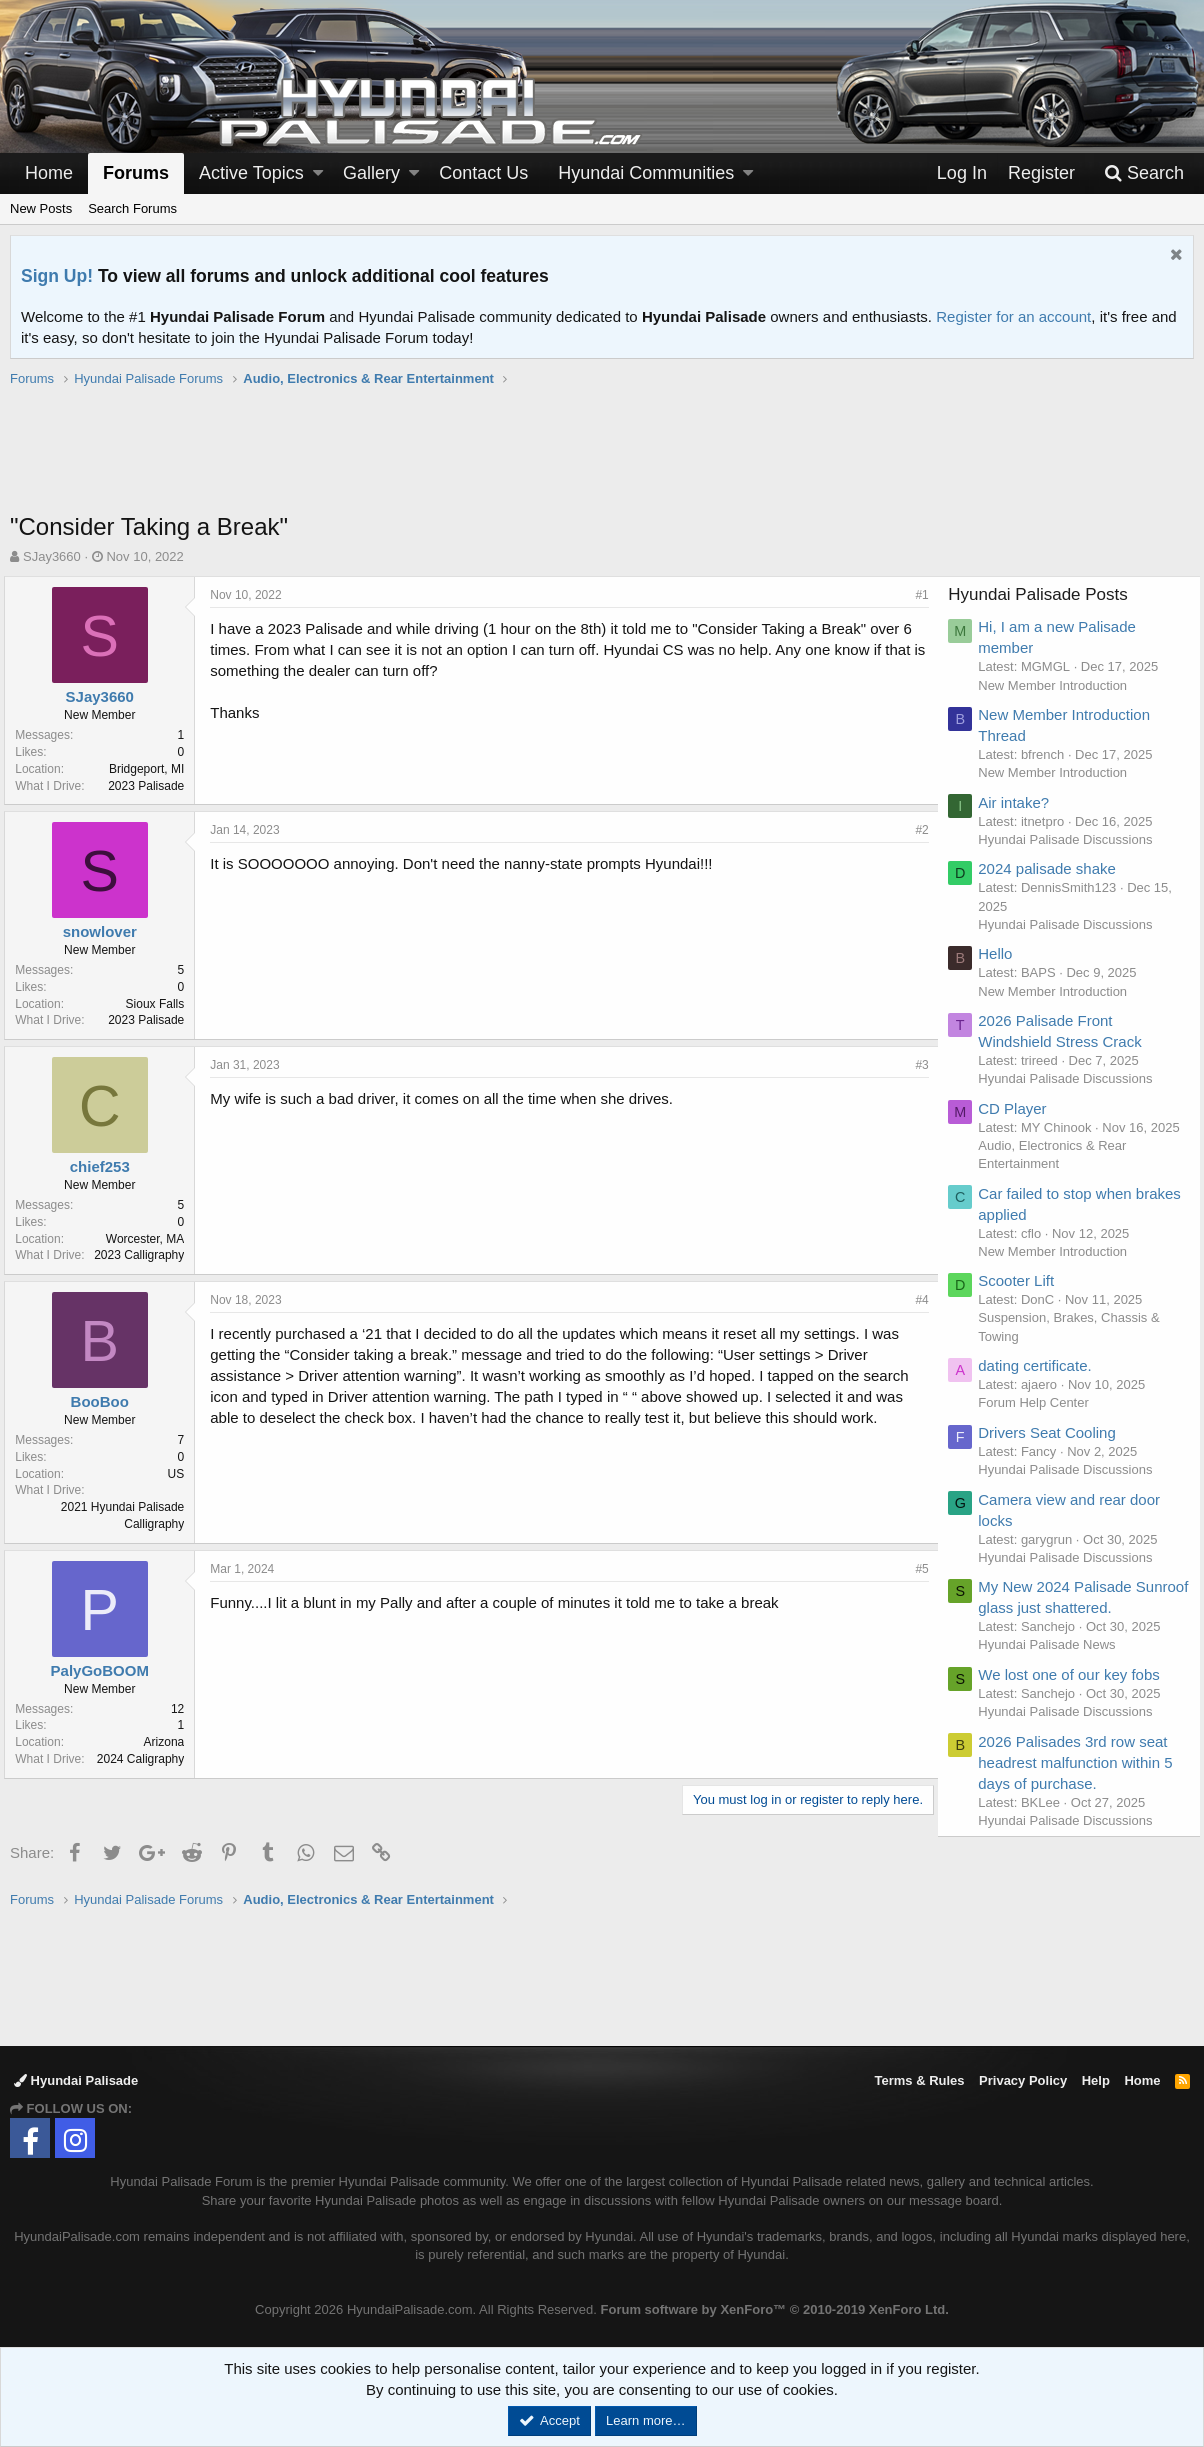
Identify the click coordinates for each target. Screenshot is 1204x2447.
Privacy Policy (1023, 2080)
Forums (136, 173)
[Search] (1144, 173)
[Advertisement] (602, 460)
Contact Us (483, 173)
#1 (916, 595)
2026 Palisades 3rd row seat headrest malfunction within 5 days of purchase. (1082, 1780)
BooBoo (105, 1401)
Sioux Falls (160, 1004)
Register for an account (1013, 316)
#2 (916, 830)
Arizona (169, 1742)
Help (1096, 2080)
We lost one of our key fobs (1076, 1692)
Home (49, 173)
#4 (916, 1300)
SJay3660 (52, 556)
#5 (916, 1569)
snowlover (105, 931)
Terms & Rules (919, 2080)
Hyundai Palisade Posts (1045, 594)
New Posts (41, 208)
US (181, 1474)
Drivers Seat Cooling (1054, 1450)
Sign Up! (57, 276)
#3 (916, 1065)
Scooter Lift (1023, 1298)
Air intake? (1020, 802)
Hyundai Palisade (76, 2080)
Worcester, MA (151, 1239)
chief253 (105, 1166)
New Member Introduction (1059, 685)
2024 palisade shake (1054, 868)
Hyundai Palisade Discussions (1072, 839)
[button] (318, 173)
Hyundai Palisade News (1053, 1663)
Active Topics (251, 173)
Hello (1002, 953)
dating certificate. (1041, 1383)
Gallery (371, 173)
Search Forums (132, 208)
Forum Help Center (1040, 1421)
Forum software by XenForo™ (775, 2309)
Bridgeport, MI (152, 769)
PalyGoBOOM (105, 1670)
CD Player (1019, 1108)
